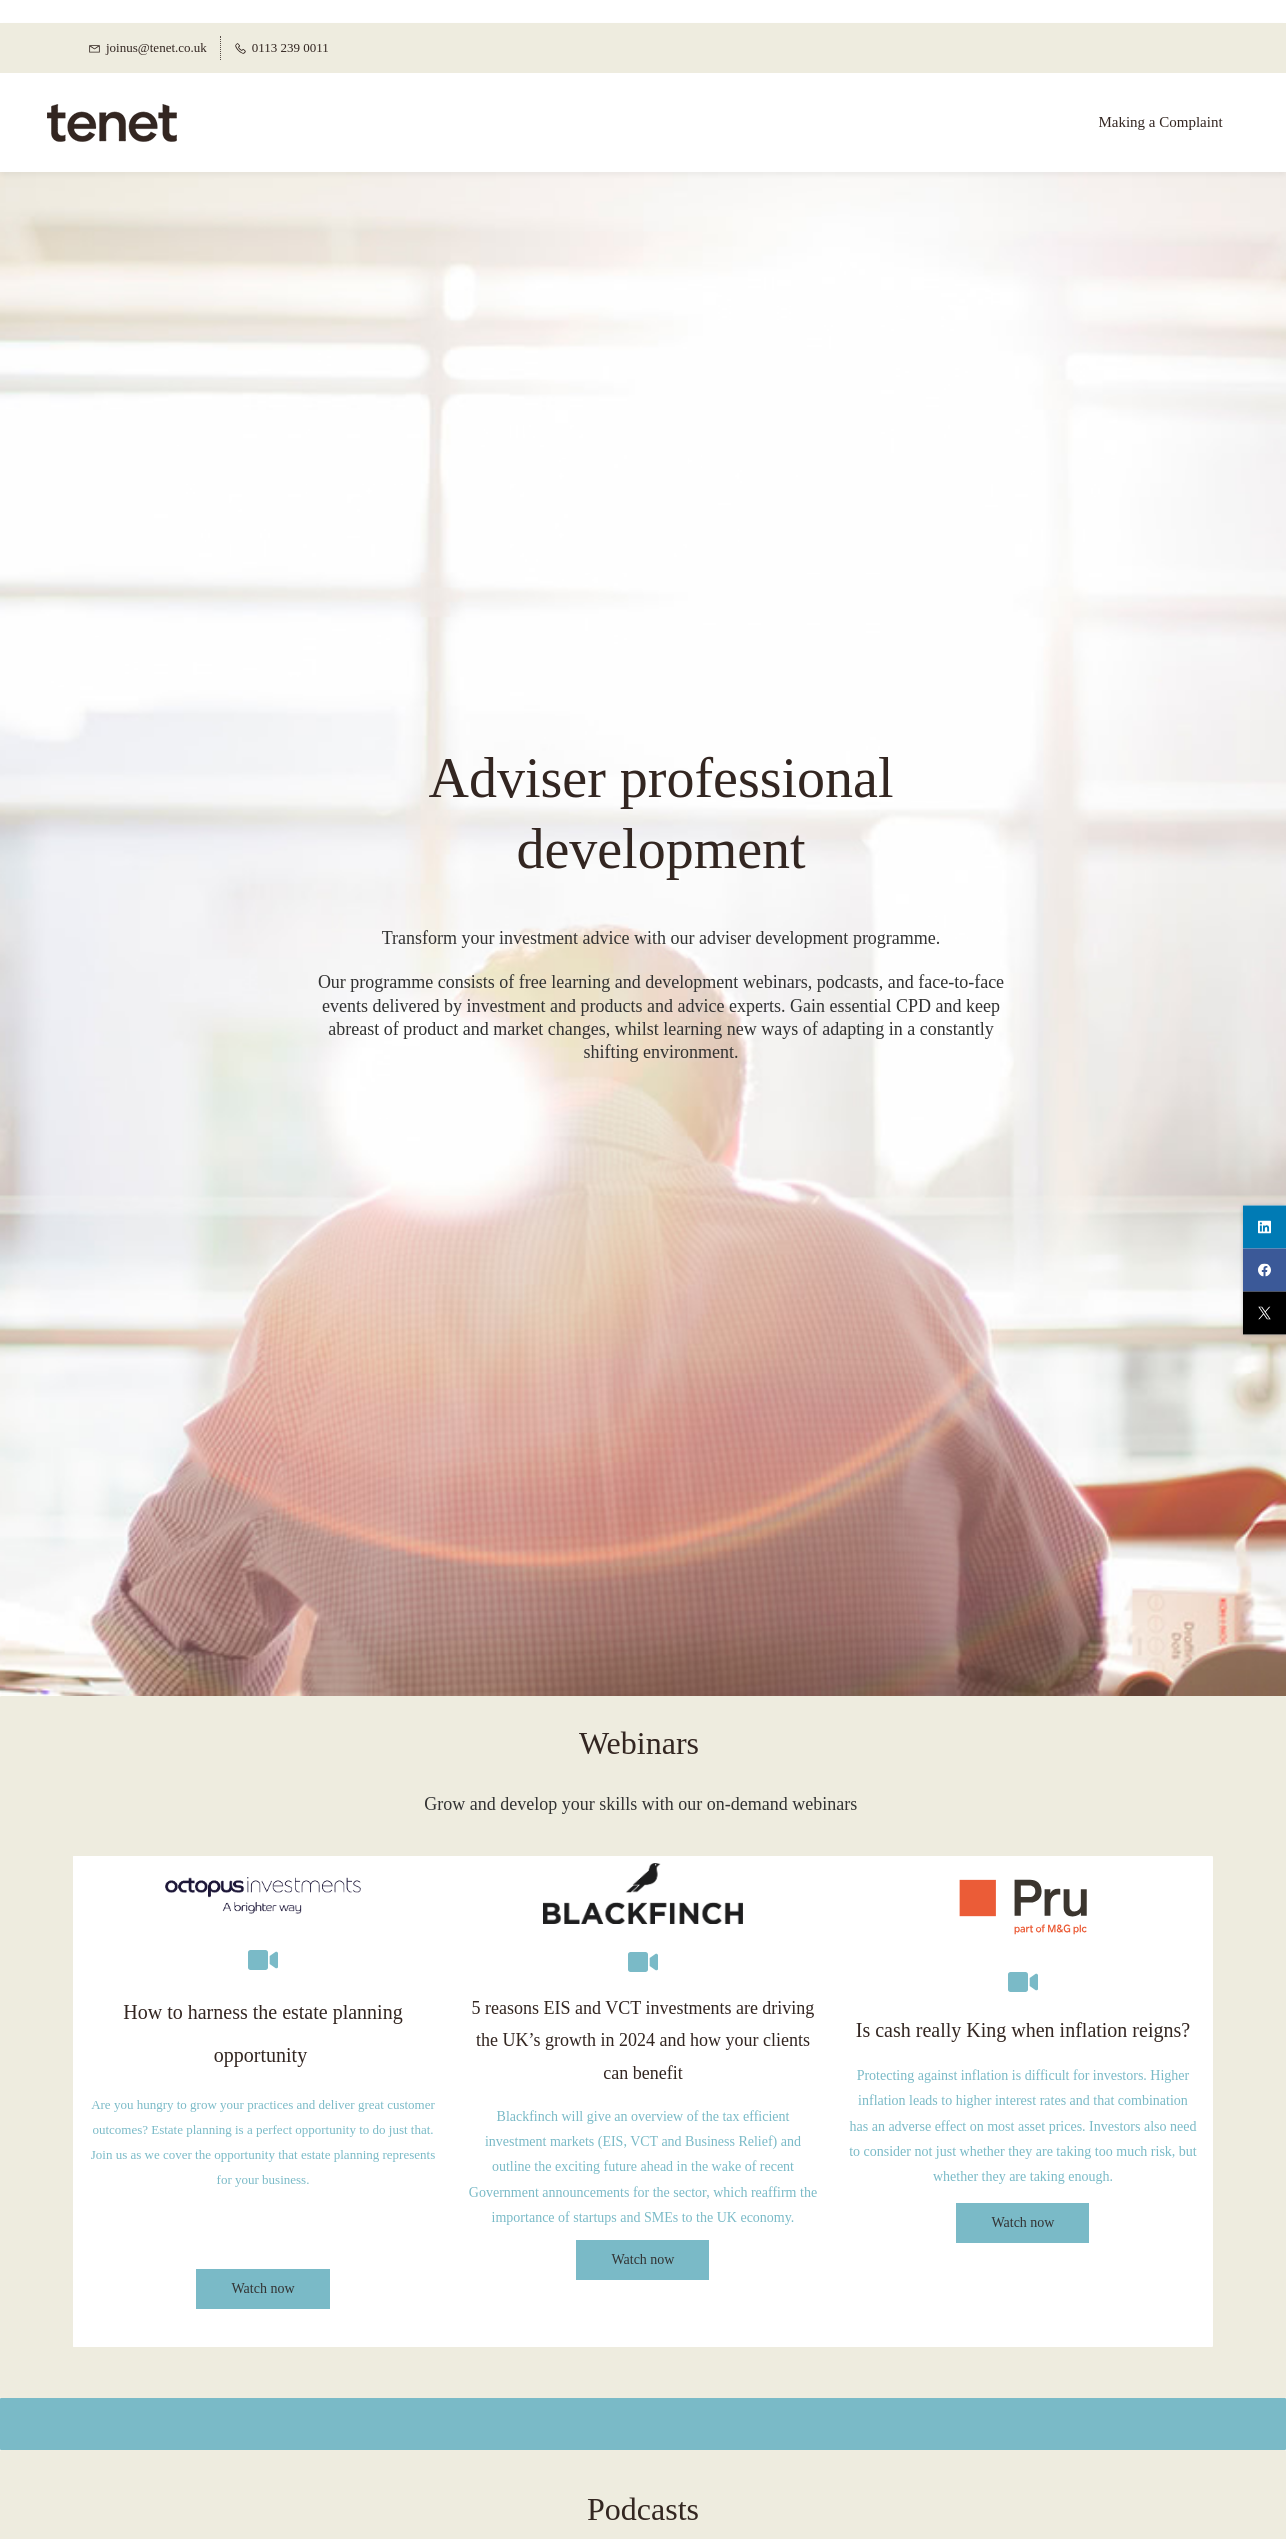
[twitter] (1264, 1312)
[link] (263, 1847)
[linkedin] (1264, 1226)
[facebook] (1264, 1269)
